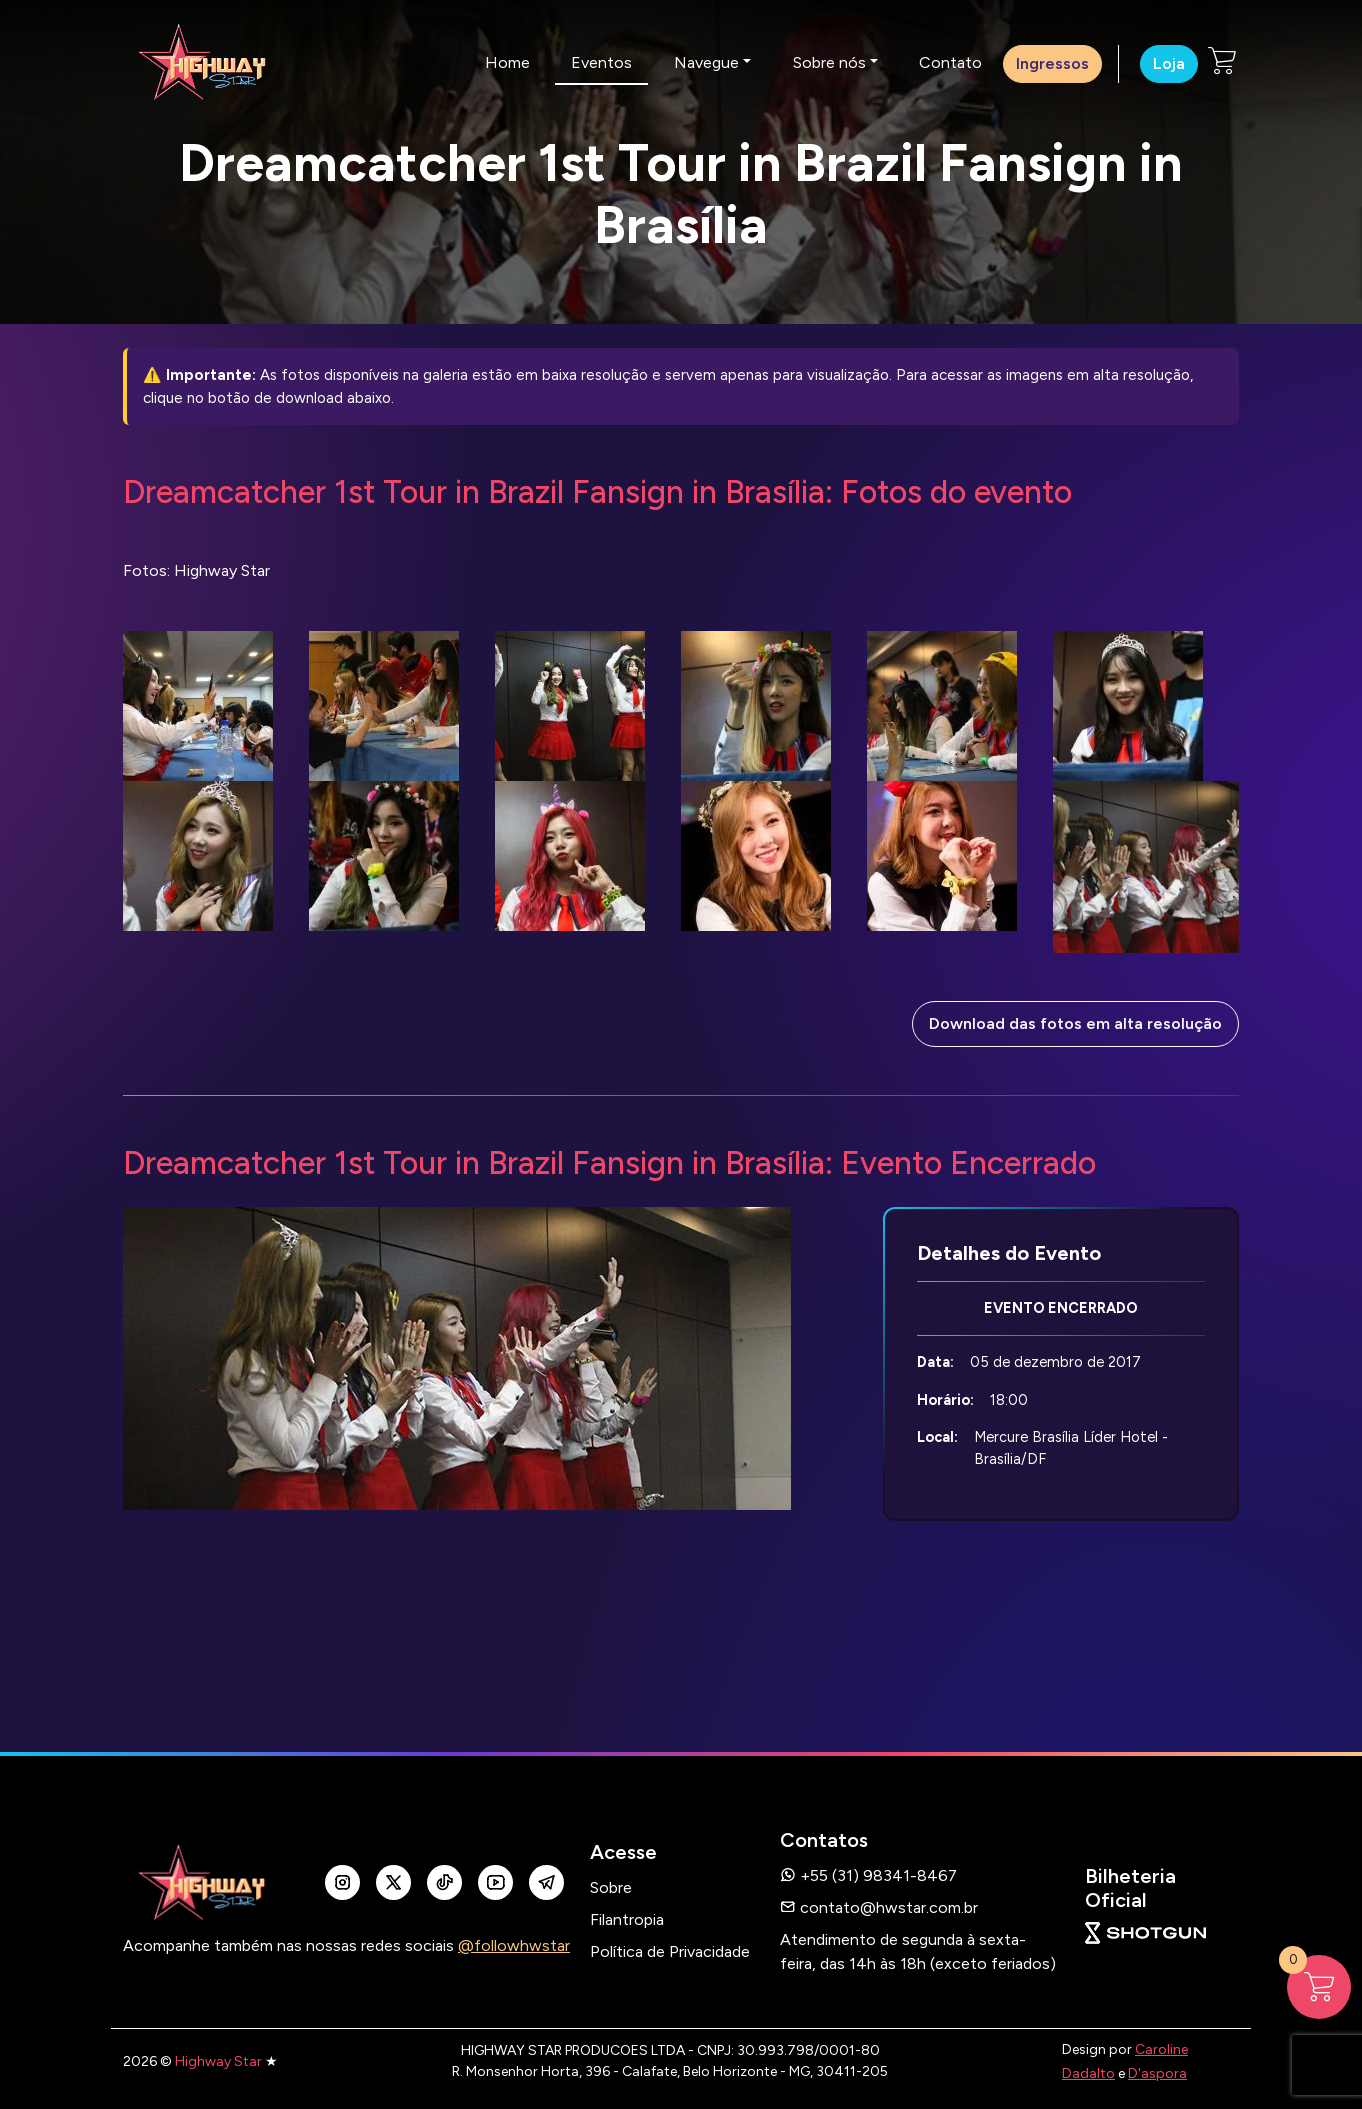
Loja (1169, 63)
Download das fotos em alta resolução (1075, 1023)
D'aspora (1157, 2073)
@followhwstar (514, 1945)
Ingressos (1052, 63)
